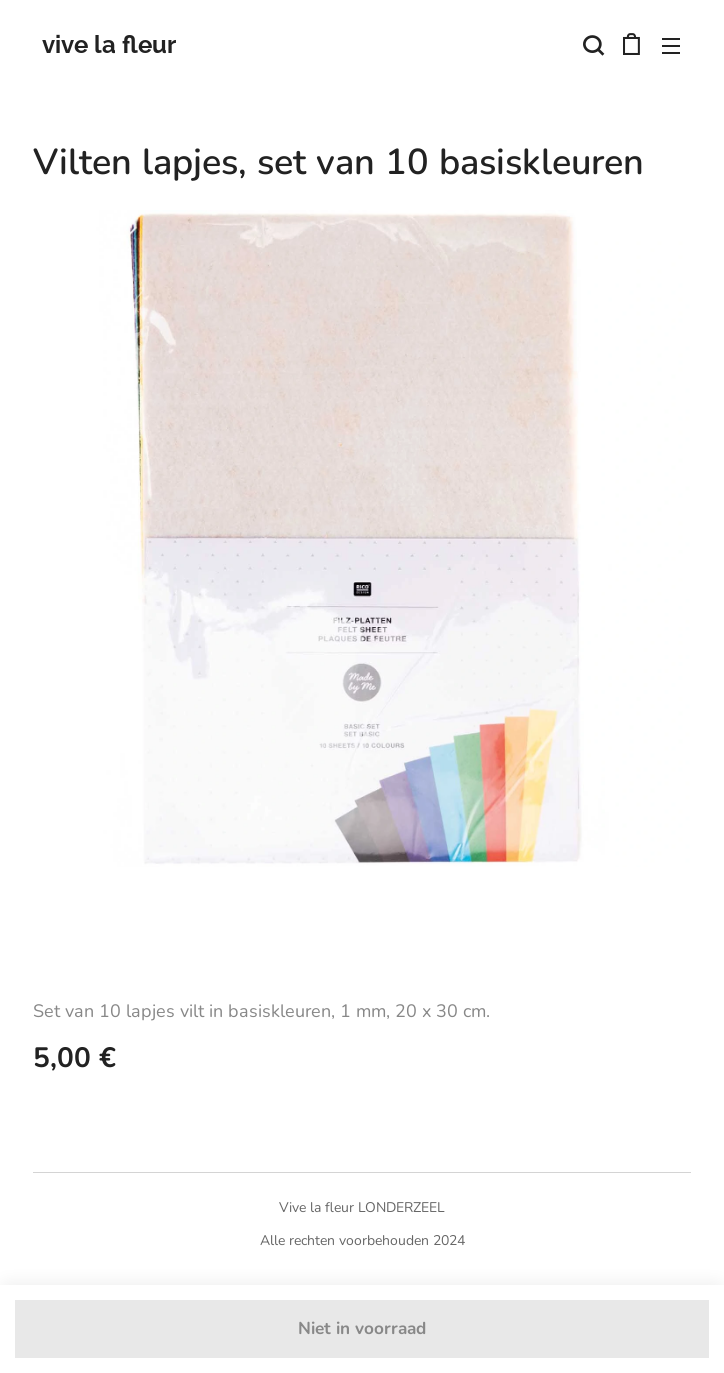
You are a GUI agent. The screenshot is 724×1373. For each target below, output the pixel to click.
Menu (671, 46)
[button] (591, 45)
